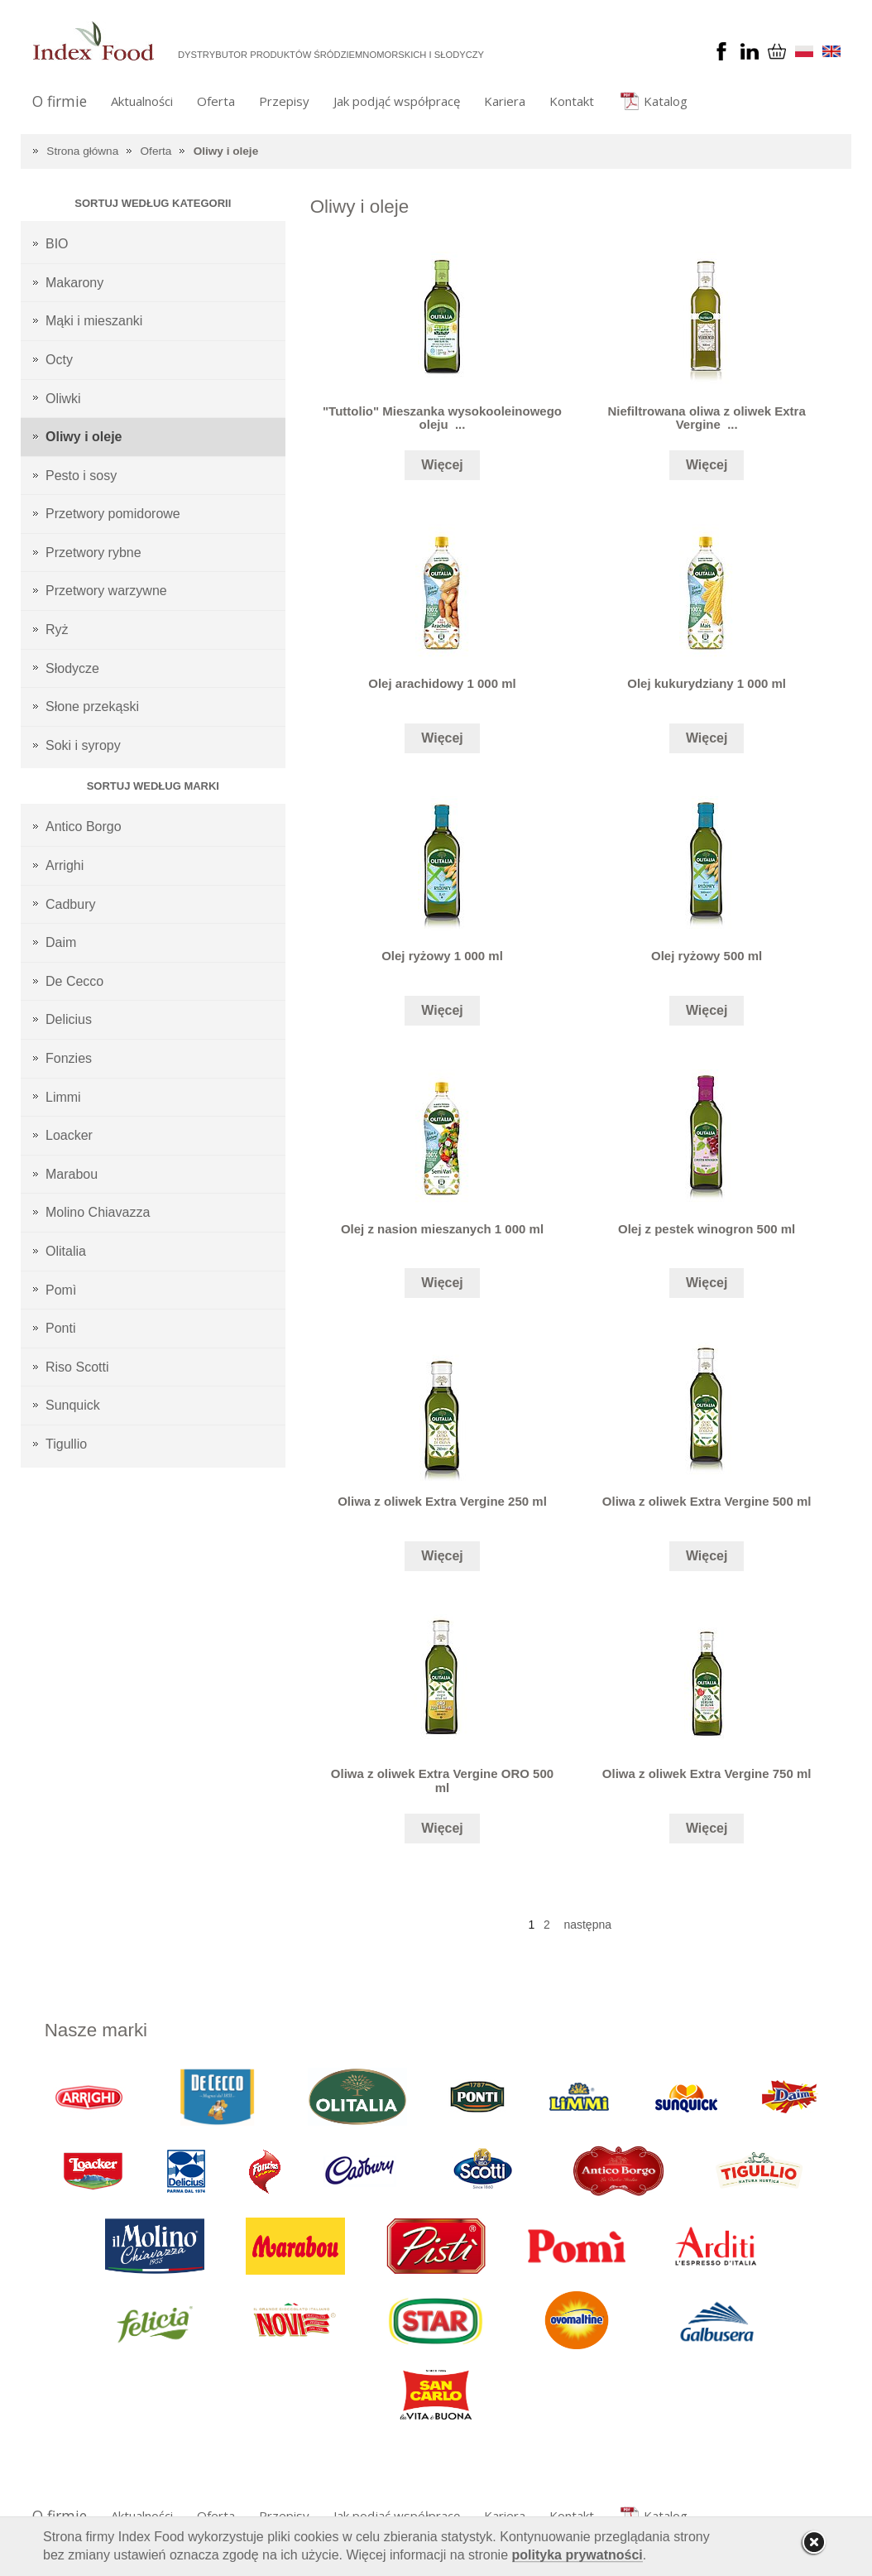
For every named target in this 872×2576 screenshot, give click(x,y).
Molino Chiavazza (98, 1212)
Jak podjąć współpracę (396, 101)
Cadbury (70, 904)
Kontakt (571, 101)
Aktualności (142, 101)
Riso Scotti (77, 1367)
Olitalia (66, 1251)
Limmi (63, 1097)
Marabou (72, 1174)
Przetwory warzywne (106, 591)
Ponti (60, 1328)
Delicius (69, 1019)
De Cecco (74, 981)
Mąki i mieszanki (94, 321)
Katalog (666, 101)
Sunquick (73, 1405)
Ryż (57, 629)
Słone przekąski (92, 706)
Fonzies (69, 1058)
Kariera (504, 101)
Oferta (216, 101)
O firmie (59, 101)
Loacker (69, 1135)
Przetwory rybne (93, 552)
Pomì (61, 1290)
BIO (57, 244)
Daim (61, 942)
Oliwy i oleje (226, 151)
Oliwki (63, 399)
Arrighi (65, 865)
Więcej (442, 465)
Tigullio (66, 1444)
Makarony (74, 283)
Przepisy (284, 101)
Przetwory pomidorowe (113, 514)
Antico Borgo (84, 826)
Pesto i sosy (81, 476)
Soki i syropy (83, 745)
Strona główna (82, 151)
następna (587, 1924)
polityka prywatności (577, 2555)
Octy (59, 360)
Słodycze (72, 668)
